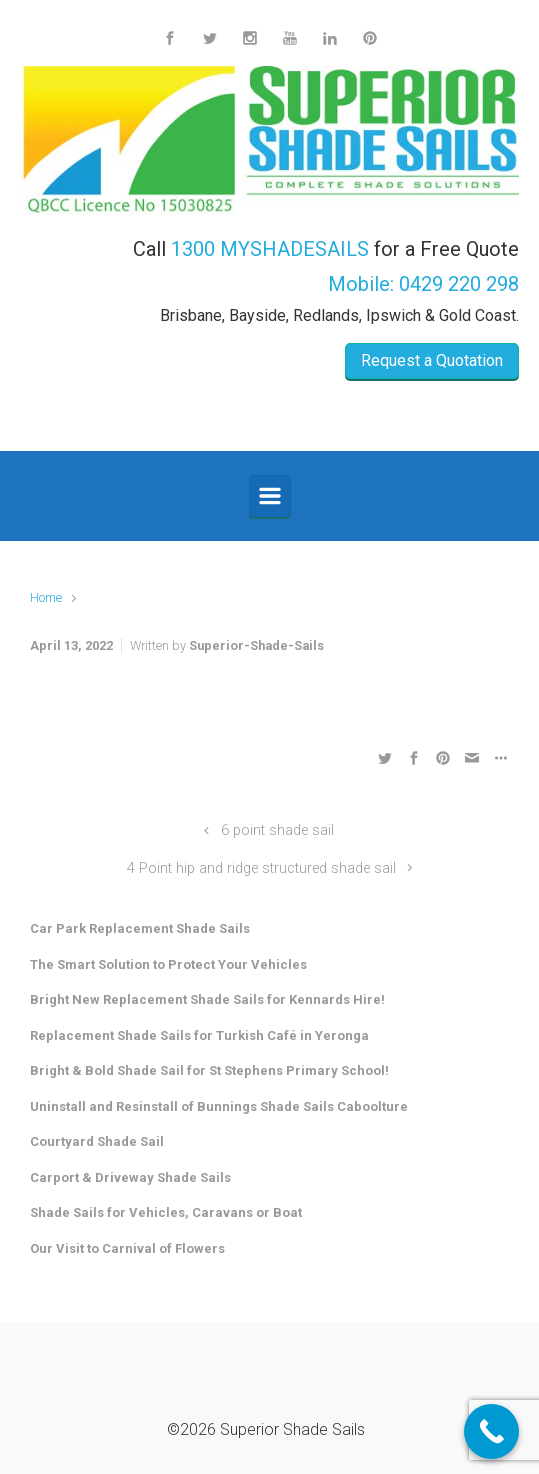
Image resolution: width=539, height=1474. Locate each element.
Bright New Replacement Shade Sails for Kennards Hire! (207, 999)
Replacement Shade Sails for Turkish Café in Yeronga (199, 1035)
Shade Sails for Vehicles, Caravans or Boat (166, 1212)
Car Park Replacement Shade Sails (140, 928)
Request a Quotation (432, 360)
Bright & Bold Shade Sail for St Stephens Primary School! (209, 1070)
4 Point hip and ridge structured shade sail (261, 868)
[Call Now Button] (491, 1431)
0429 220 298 (459, 284)
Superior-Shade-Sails (256, 645)
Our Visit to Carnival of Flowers (127, 1248)
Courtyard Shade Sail (97, 1141)
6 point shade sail (277, 830)
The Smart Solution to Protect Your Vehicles (168, 964)
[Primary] (270, 496)
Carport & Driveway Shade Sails (130, 1177)
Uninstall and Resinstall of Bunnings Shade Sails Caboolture (219, 1106)
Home (46, 597)
